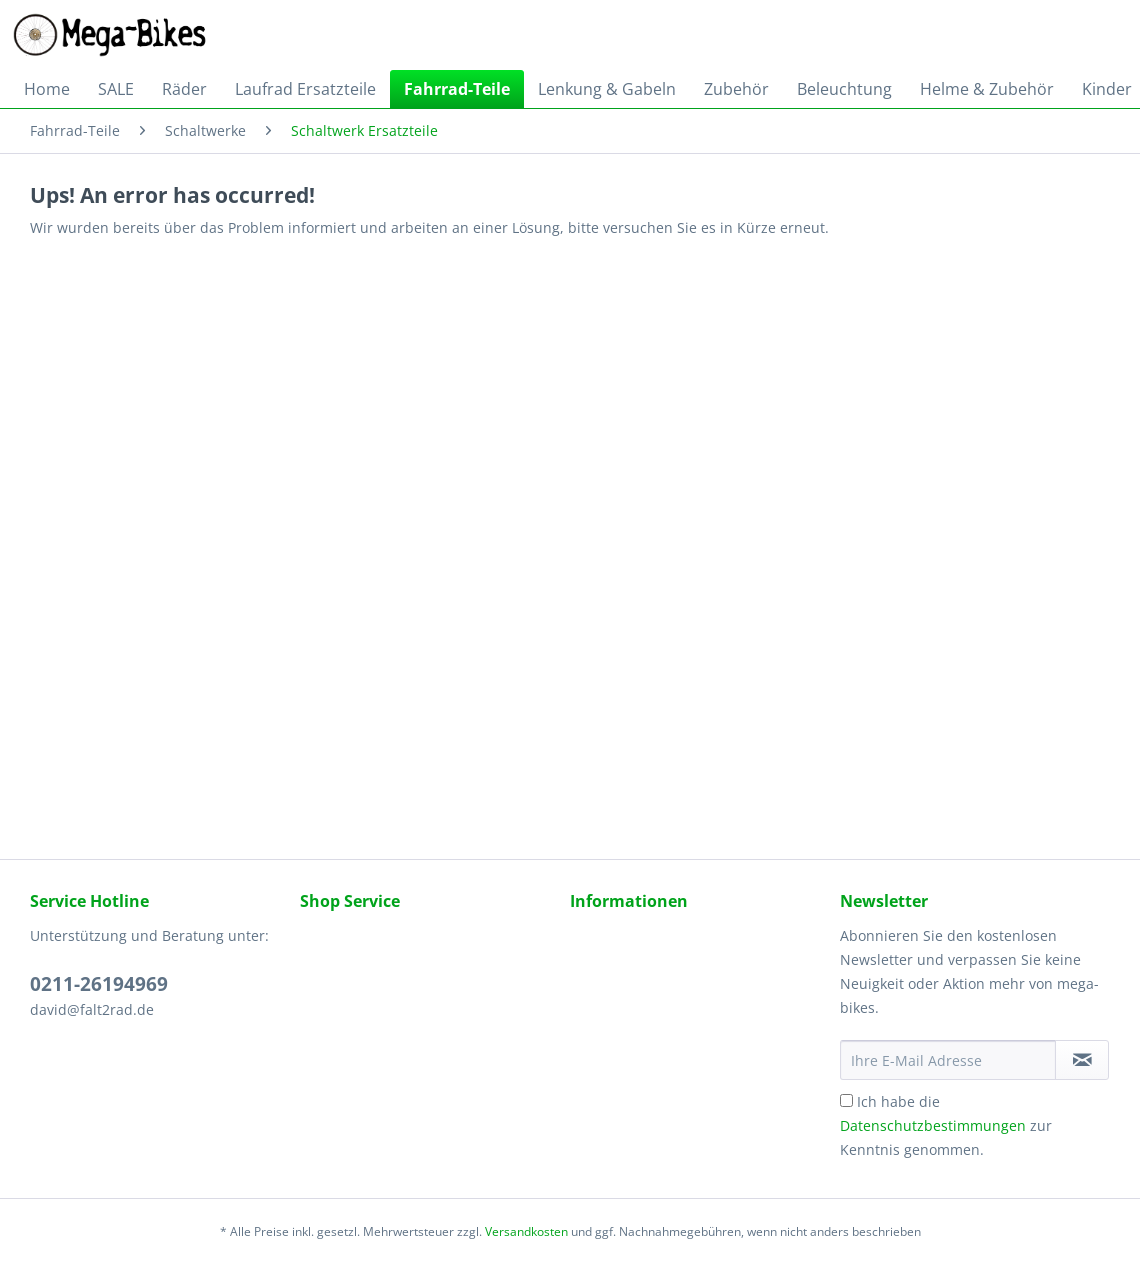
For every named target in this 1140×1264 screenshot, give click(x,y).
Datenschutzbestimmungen (933, 1125)
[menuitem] (47, 89)
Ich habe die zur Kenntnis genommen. (946, 1125)
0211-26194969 (99, 984)
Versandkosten (526, 1231)
